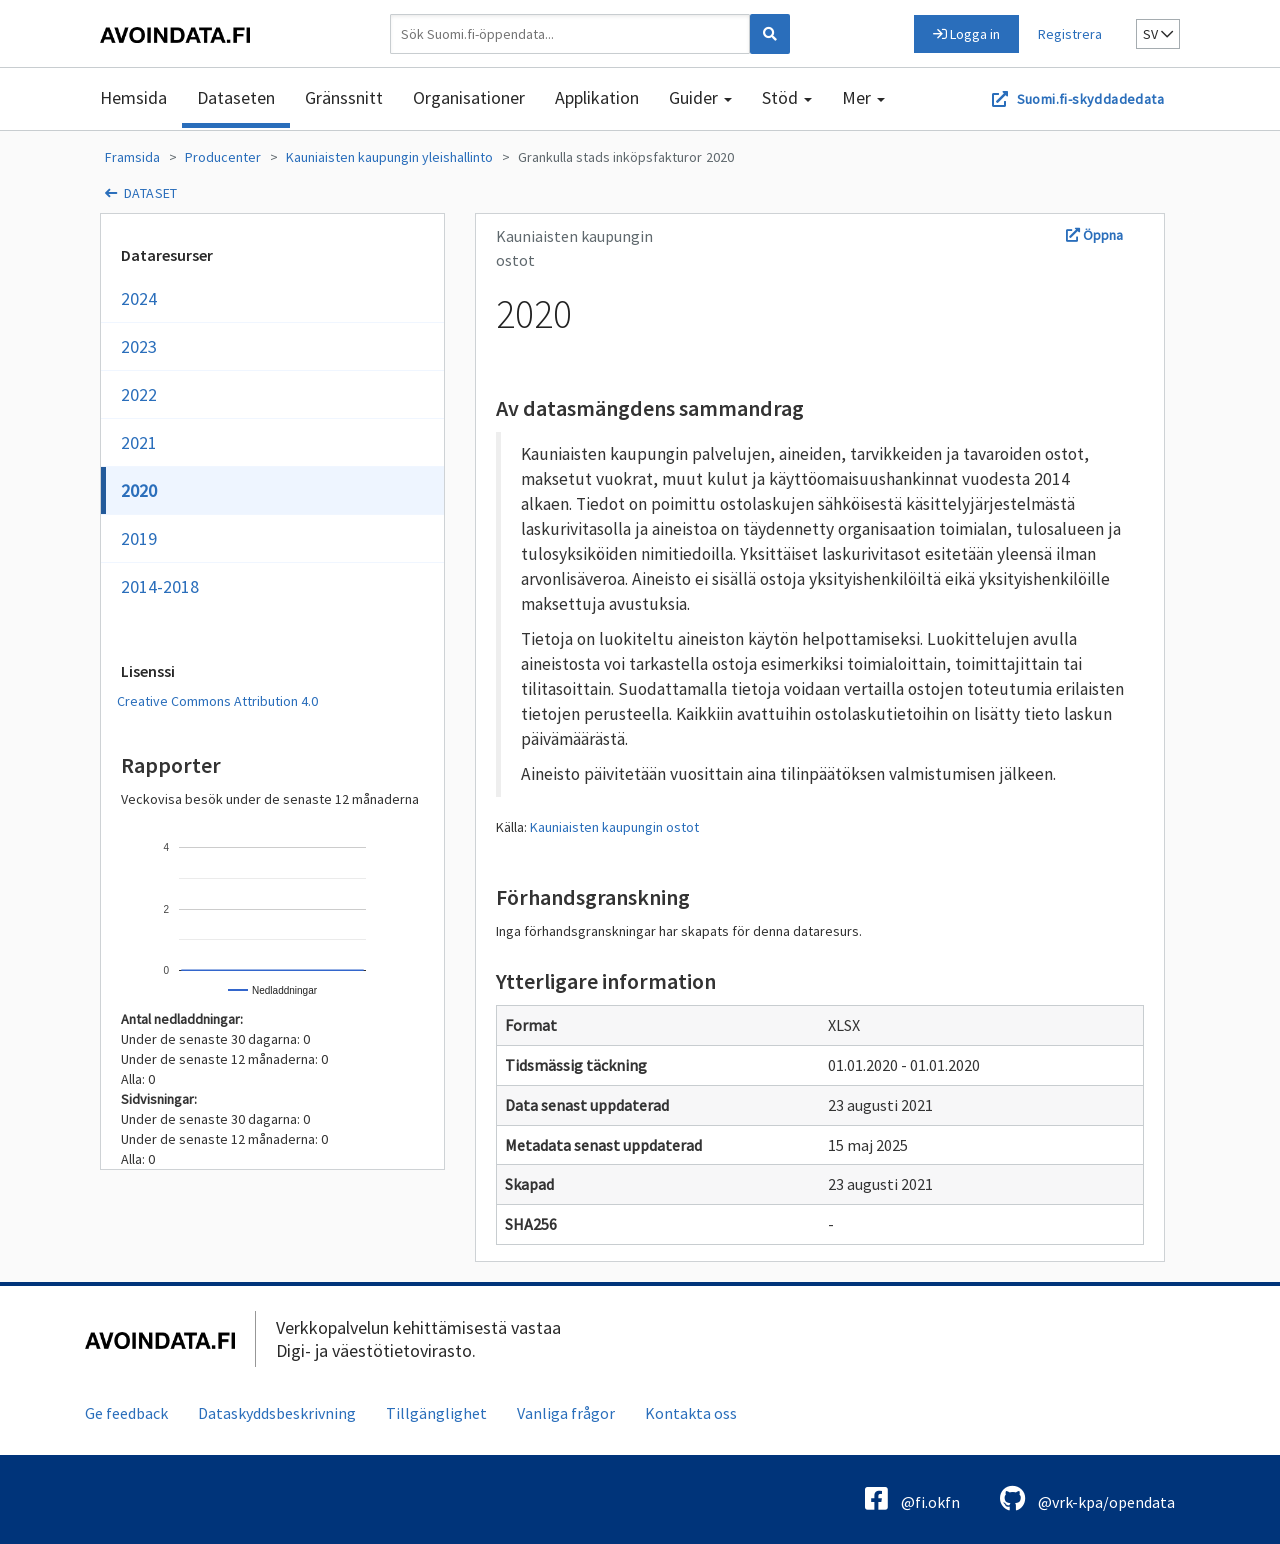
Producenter (223, 157)
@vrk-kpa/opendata (1087, 1498)
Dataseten (236, 97)
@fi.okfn (912, 1498)
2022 (139, 394)
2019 (139, 538)
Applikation (597, 97)
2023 (139, 346)
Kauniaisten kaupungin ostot (614, 827)
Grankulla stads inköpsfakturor (610, 157)
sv (1158, 34)
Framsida (132, 157)
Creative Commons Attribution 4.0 (217, 701)
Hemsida (133, 97)
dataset (151, 193)
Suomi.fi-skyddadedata (1090, 99)
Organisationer (469, 97)
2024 (139, 298)
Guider (700, 97)
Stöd (787, 97)
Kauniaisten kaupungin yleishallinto (389, 157)
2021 (139, 442)
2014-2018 (160, 586)
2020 (720, 157)
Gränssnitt (344, 97)
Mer (863, 97)
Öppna (1094, 235)
